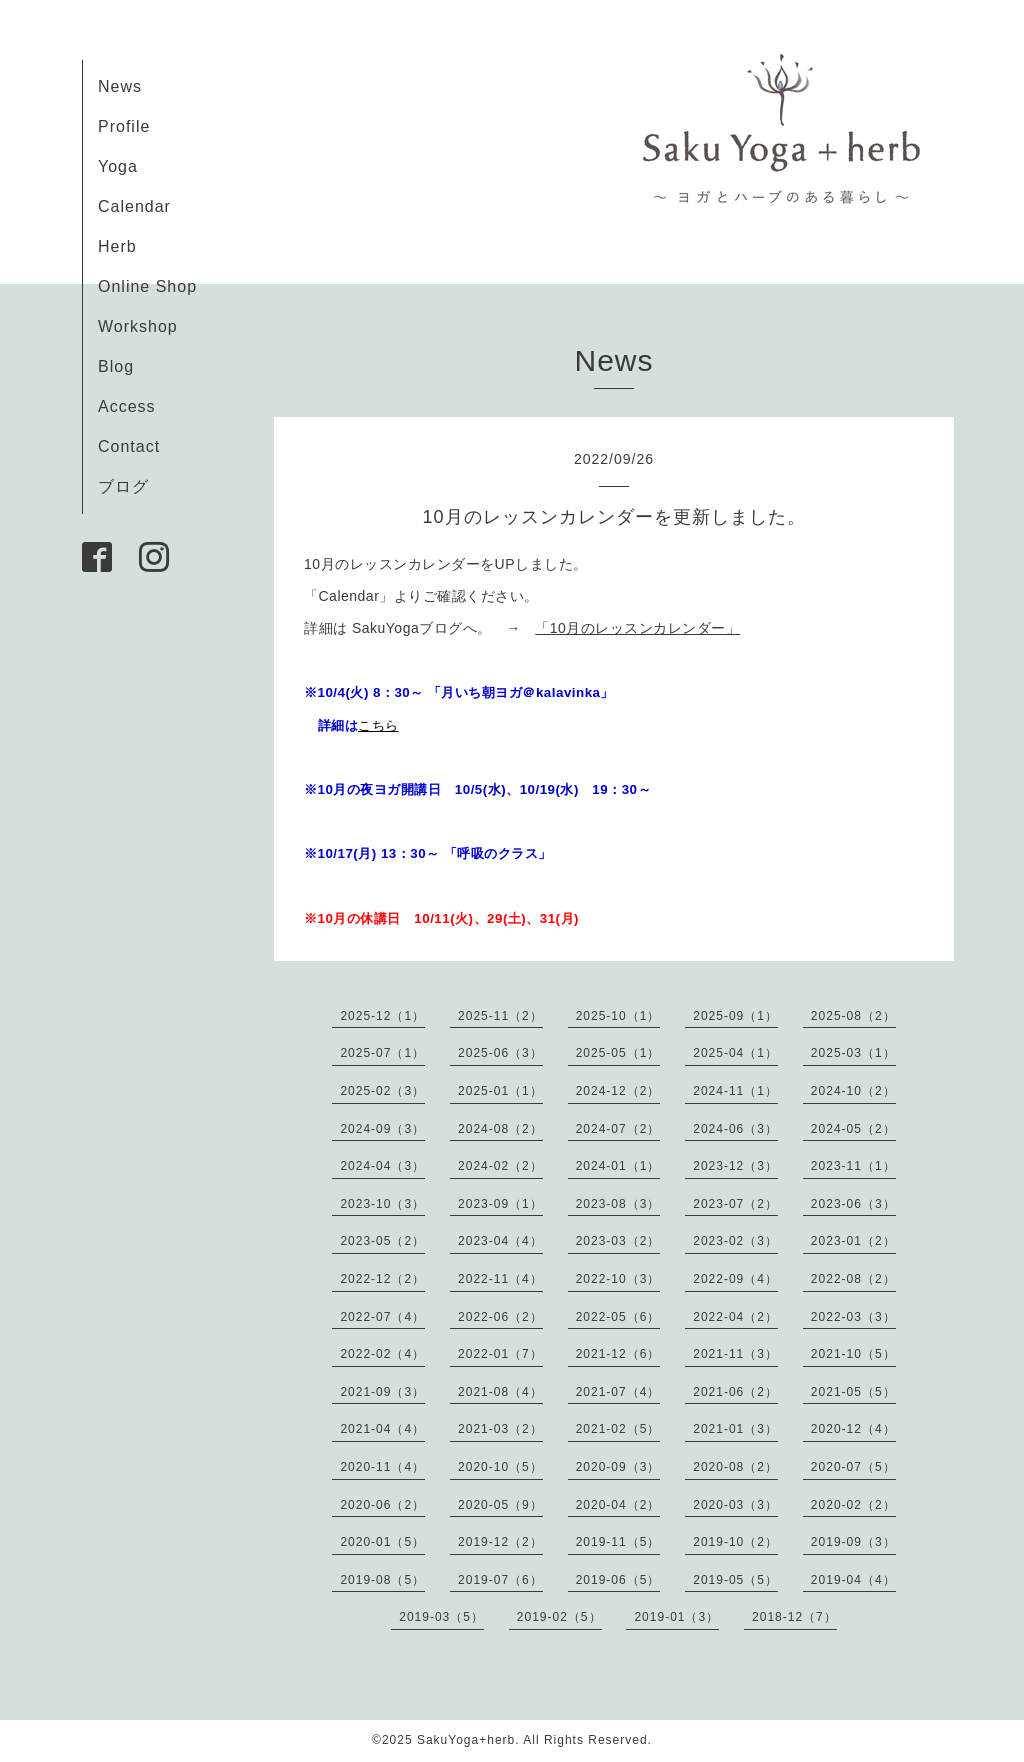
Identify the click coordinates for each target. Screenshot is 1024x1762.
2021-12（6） (618, 1354)
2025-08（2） (853, 1016)
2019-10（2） (735, 1542)
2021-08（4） (500, 1392)
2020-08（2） (735, 1467)
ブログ (123, 486)
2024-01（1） (618, 1166)
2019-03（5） (441, 1617)
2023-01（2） (853, 1241)
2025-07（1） (382, 1053)
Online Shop (147, 286)
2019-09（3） (853, 1542)
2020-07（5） (853, 1467)
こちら (378, 725)
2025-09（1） (735, 1016)
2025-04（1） (735, 1053)
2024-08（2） (500, 1129)
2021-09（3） (382, 1392)
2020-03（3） (735, 1505)
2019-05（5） (735, 1580)
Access (127, 406)
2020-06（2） (382, 1505)
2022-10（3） (618, 1279)
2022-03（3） (853, 1317)
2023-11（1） (853, 1166)
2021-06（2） (735, 1392)
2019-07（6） (500, 1580)
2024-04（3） (382, 1166)
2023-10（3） (382, 1204)
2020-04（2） (618, 1505)
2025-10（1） (618, 1016)
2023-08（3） (618, 1204)
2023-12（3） (735, 1166)
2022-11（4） (500, 1279)
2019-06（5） (618, 1580)
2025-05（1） (618, 1053)
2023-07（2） (735, 1204)
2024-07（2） (618, 1129)
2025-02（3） (382, 1091)
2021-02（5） (618, 1429)
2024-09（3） (382, 1129)
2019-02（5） (559, 1617)
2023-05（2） (382, 1241)
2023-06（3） (853, 1204)
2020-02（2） (853, 1505)
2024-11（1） (735, 1091)
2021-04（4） (382, 1429)
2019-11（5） (618, 1542)
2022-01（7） (500, 1354)
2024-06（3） (735, 1129)
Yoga (118, 166)
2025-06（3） (500, 1053)
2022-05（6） (618, 1317)
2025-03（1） (853, 1053)
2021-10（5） (853, 1354)
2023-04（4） (500, 1241)
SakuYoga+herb (466, 1740)
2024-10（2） (853, 1091)
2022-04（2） (735, 1317)
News (120, 86)
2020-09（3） (618, 1467)
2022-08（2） (853, 1279)
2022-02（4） (382, 1354)
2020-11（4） (382, 1467)
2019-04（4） (853, 1580)
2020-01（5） (382, 1542)
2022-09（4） (735, 1279)
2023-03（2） (618, 1241)
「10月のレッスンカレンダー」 (637, 628)
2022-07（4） (382, 1317)
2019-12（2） (500, 1542)
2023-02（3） (735, 1241)
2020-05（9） (500, 1505)
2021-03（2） (500, 1429)
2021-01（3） (735, 1429)
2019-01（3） (676, 1617)
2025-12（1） (382, 1016)
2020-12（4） (853, 1429)
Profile (124, 126)
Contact (129, 446)
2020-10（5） (500, 1467)
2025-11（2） (500, 1016)
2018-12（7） (794, 1617)
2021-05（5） (853, 1392)
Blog (116, 366)
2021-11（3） (735, 1354)
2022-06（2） (500, 1317)
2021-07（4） (618, 1392)
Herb (117, 246)
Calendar (134, 206)
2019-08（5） (382, 1580)
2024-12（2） (618, 1091)
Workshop (138, 326)
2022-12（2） (382, 1279)
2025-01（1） (500, 1091)
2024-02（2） (500, 1166)
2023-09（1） (500, 1204)
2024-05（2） (853, 1129)
